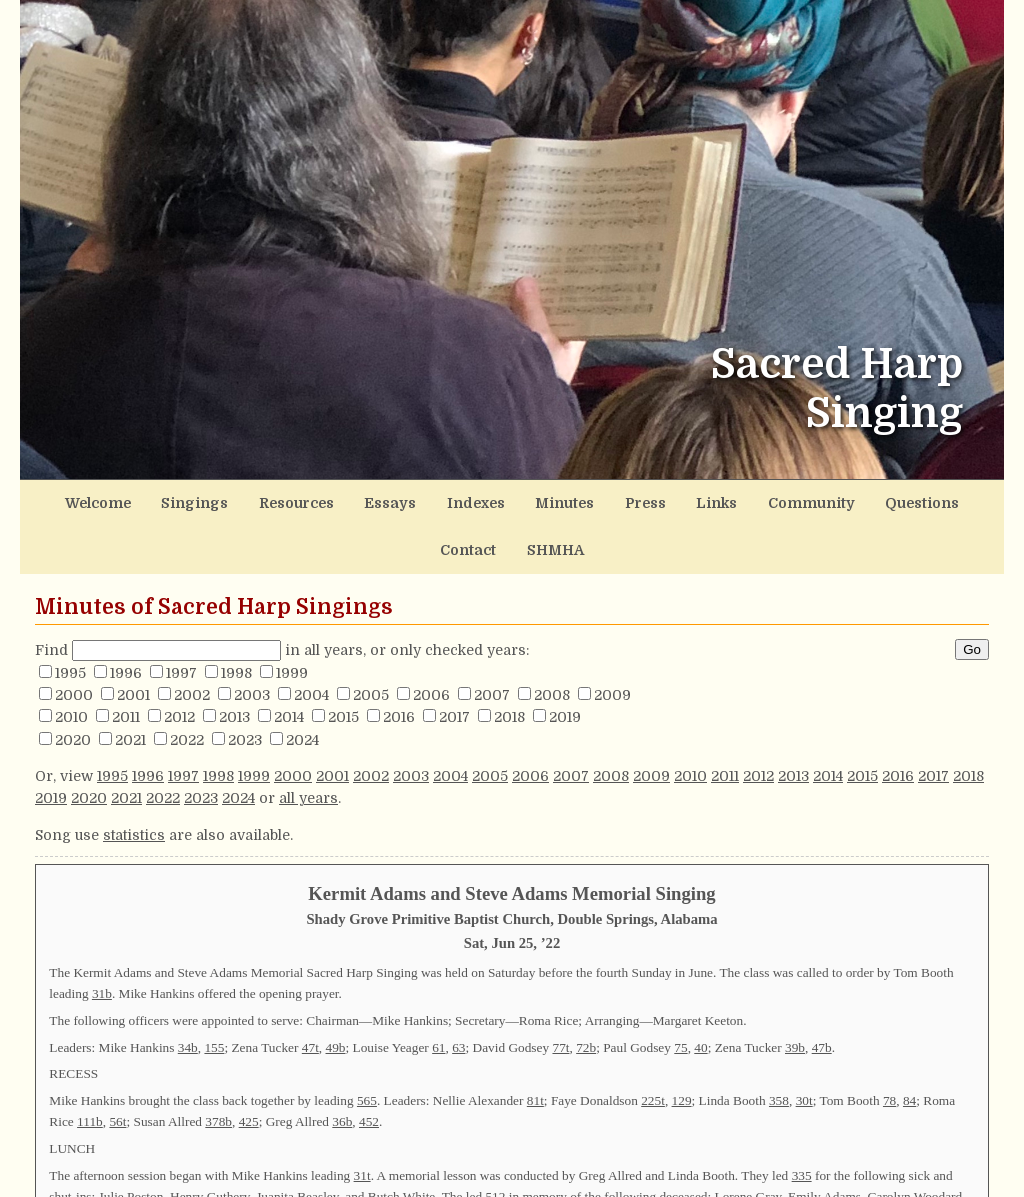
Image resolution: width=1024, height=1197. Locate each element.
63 (458, 994)
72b (586, 994)
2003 (252, 642)
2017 (454, 664)
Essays (333, 499)
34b (188, 994)
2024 (302, 687)
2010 (71, 664)
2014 (289, 664)
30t (804, 1047)
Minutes (483, 499)
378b (218, 1068)
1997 (181, 620)
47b (822, 994)
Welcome (82, 499)
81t (535, 1047)
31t (362, 1122)
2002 (192, 642)
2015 (343, 664)
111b (90, 1068)
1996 (126, 620)
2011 (126, 664)
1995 (70, 620)
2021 (130, 687)
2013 (234, 664)
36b (342, 1068)
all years (308, 746)
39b (795, 994)
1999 (292, 620)
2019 (565, 664)
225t (653, 1047)
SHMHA (946, 499)
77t (560, 994)
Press (552, 499)
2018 (509, 664)
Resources (251, 499)
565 (367, 1047)
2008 (552, 642)
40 (700, 994)
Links (613, 499)
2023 (245, 687)
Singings (164, 499)
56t (117, 1068)
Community (692, 499)
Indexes (407, 499)
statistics (134, 782)
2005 (371, 642)
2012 (179, 664)
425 (249, 1068)
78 (889, 1047)
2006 (431, 642)
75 (680, 994)
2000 (74, 642)
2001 (133, 642)
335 (802, 1122)
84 (909, 1047)
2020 (73, 687)
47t (310, 994)
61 (438, 994)
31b (102, 940)
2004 (311, 642)
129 (682, 1047)
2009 (612, 642)
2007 (492, 642)
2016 (399, 664)
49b (336, 994)
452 (369, 1068)
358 (779, 1047)
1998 (236, 620)
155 (214, 994)
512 (495, 1143)
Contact (870, 499)
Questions (787, 499)
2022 (187, 687)
